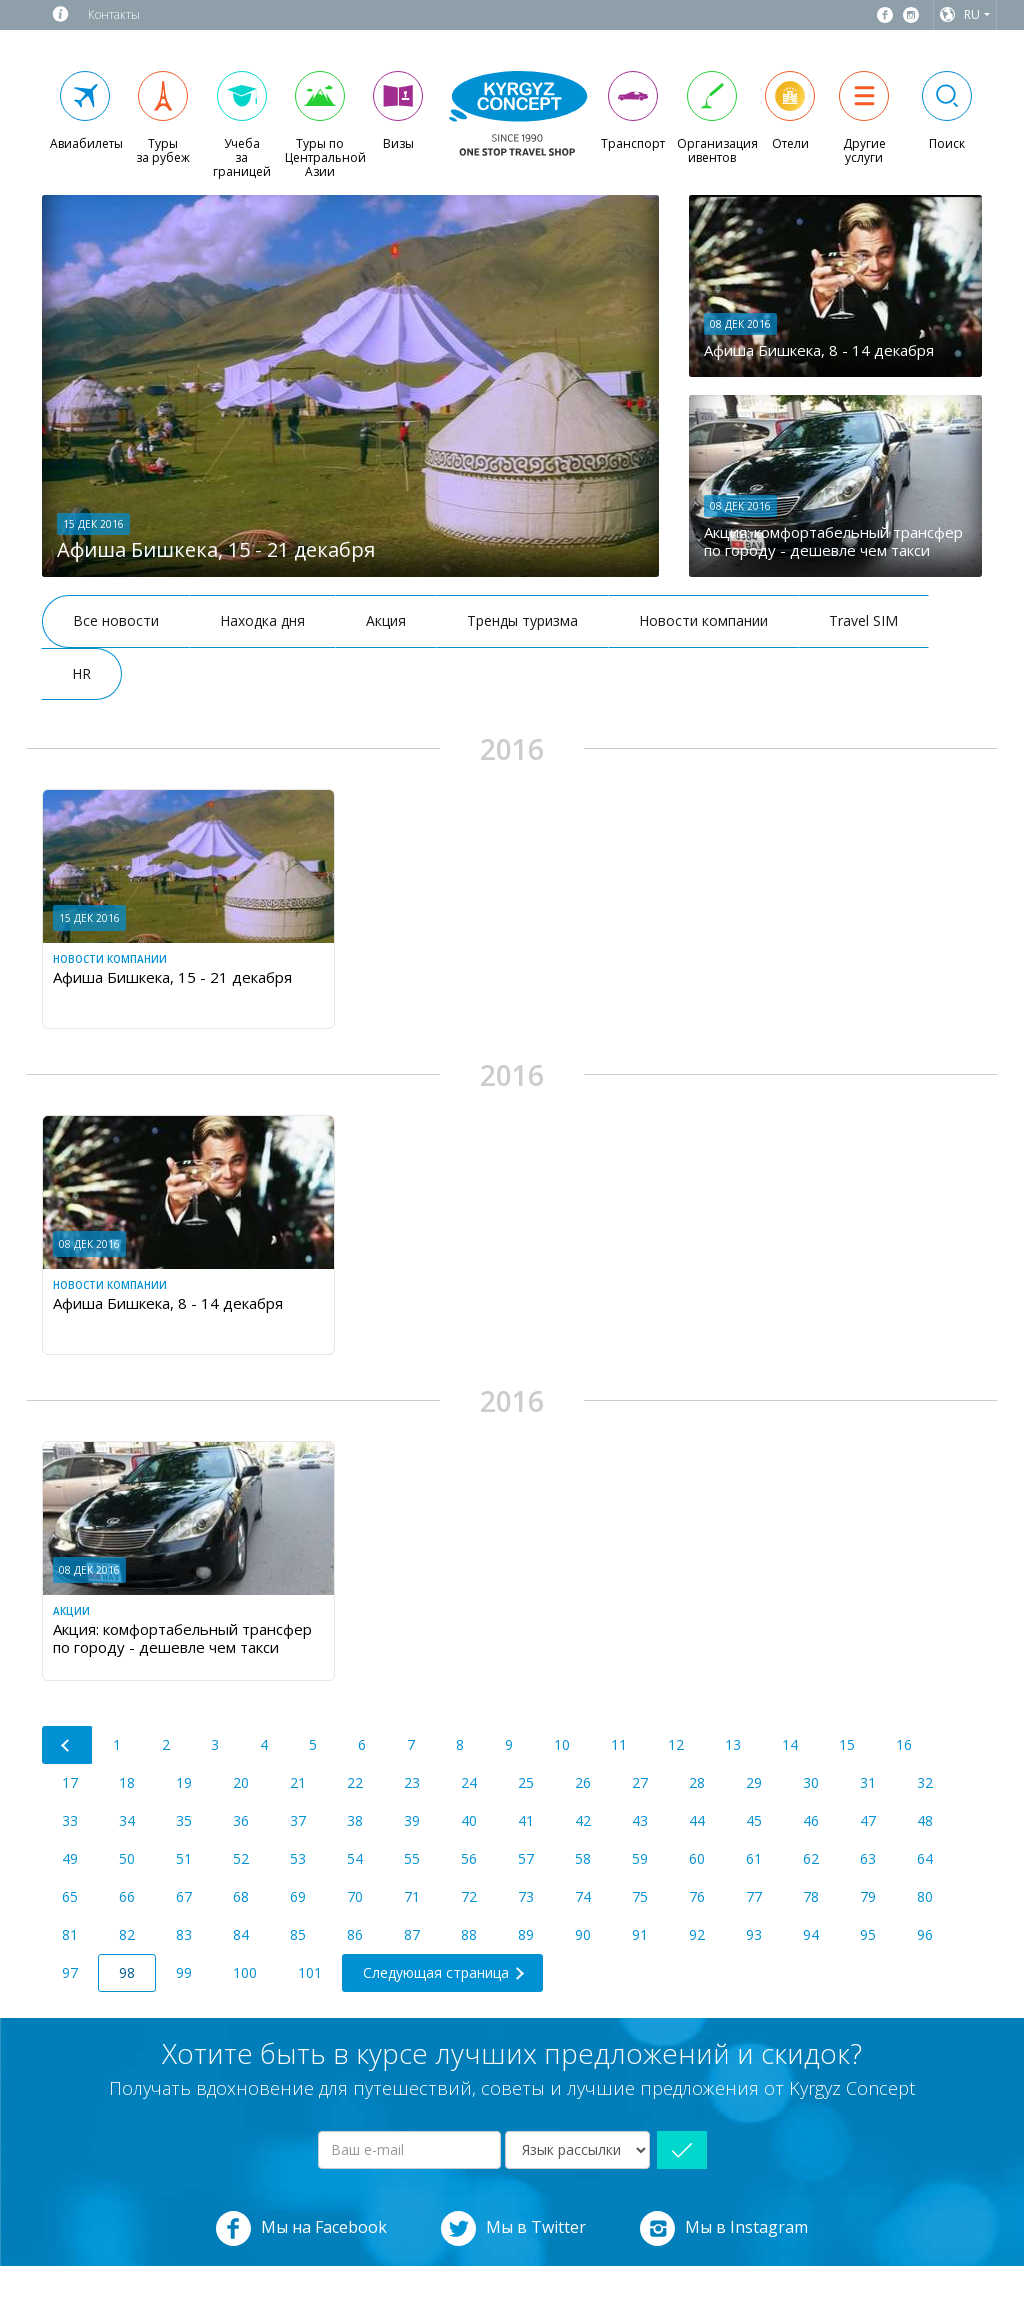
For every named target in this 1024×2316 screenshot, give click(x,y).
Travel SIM (863, 620)
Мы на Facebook (301, 2228)
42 (583, 1820)
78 (811, 1896)
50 (127, 1858)
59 (640, 1858)
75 (640, 1896)
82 (127, 1934)
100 (245, 1972)
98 (127, 1972)
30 (811, 1782)
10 (562, 1744)
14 (790, 1744)
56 (469, 1858)
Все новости (116, 620)
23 (412, 1782)
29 (754, 1782)
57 (526, 1858)
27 (640, 1782)
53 (298, 1858)
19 (184, 1782)
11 (619, 1744)
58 (583, 1858)
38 (355, 1820)
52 (241, 1858)
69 (298, 1896)
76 (697, 1896)
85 (298, 1934)
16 (904, 1744)
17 (70, 1782)
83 (184, 1934)
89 (526, 1934)
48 (925, 1820)
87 (412, 1934)
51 (184, 1858)
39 (412, 1820)
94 (811, 1934)
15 (847, 1744)
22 (355, 1782)
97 (70, 1972)
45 (754, 1820)
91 (640, 1934)
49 (70, 1858)
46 (811, 1820)
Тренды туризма (522, 620)
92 (697, 1934)
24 (469, 1782)
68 (241, 1896)
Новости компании (703, 620)
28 (697, 1782)
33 (70, 1820)
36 (241, 1820)
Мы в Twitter (513, 2228)
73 (526, 1896)
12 (676, 1744)
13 (733, 1744)
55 (412, 1858)
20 (241, 1782)
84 (241, 1934)
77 (754, 1896)
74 (583, 1896)
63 (868, 1858)
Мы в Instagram (724, 2228)
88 (469, 1934)
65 (70, 1896)
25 (526, 1782)
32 (925, 1782)
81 (70, 1934)
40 (469, 1820)
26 (583, 1782)
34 (127, 1820)
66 (127, 1896)
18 (127, 1782)
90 (583, 1934)
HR (81, 673)
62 (811, 1858)
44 (697, 1820)
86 (355, 1934)
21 (298, 1782)
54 (355, 1858)
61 (754, 1858)
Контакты (114, 14)
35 (184, 1820)
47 (868, 1820)
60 (697, 1858)
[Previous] (67, 1745)
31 (868, 1782)
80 (925, 1896)
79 (868, 1896)
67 (184, 1896)
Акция (386, 620)
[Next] (442, 1973)
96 (925, 1934)
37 (298, 1820)
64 (925, 1858)
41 (526, 1820)
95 (868, 1934)
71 (412, 1896)
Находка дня (262, 620)
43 (640, 1820)
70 (355, 1896)
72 (469, 1896)
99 (184, 1972)
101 (310, 1972)
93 (754, 1934)
